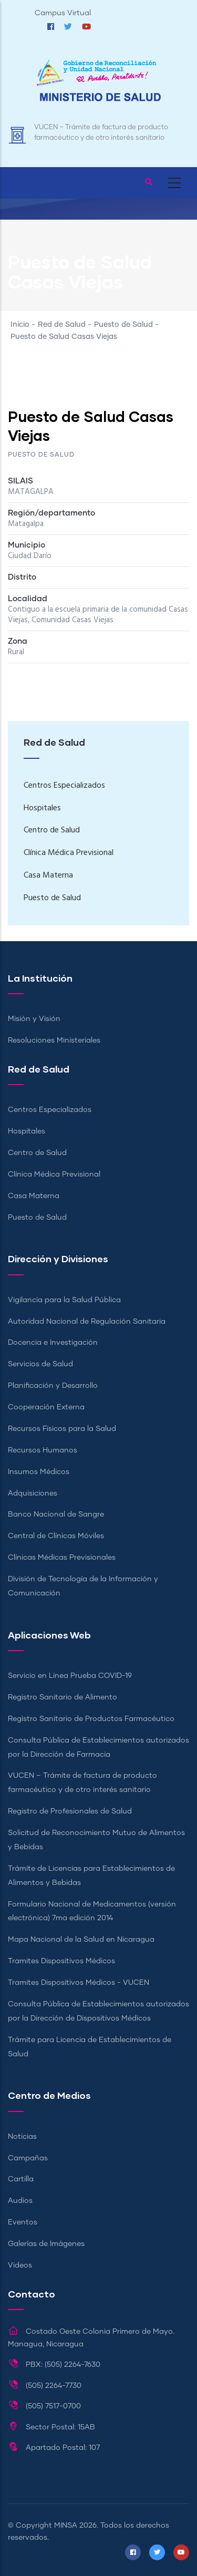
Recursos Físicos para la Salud (62, 1429)
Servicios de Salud (40, 1364)
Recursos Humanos (42, 1450)
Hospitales (42, 808)
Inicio (20, 324)
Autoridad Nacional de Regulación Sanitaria (86, 1321)
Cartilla (21, 2179)
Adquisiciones (32, 1493)
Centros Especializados (64, 785)
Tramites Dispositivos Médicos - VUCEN (78, 1982)
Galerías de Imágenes (46, 2244)
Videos (20, 2265)
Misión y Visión (34, 1019)
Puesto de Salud (123, 324)
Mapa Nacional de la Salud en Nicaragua (81, 1939)
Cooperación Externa (46, 1407)
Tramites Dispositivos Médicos (61, 1961)
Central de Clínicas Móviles (56, 1536)
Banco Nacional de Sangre (56, 1514)
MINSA (65, 2525)
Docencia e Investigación (53, 1342)
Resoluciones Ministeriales (54, 1040)
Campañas (28, 2158)
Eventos (22, 2222)
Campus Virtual (63, 13)
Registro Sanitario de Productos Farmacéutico (91, 1719)
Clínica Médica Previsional (68, 853)
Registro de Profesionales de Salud (70, 1811)
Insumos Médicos (38, 1472)
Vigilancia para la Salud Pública (64, 1300)
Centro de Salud (52, 830)
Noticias (22, 2136)
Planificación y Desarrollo (53, 1385)
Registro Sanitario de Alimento (62, 1697)
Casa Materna (48, 875)
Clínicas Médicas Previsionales (62, 1557)
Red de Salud (62, 324)
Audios (20, 2200)
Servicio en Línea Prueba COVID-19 (70, 1675)
